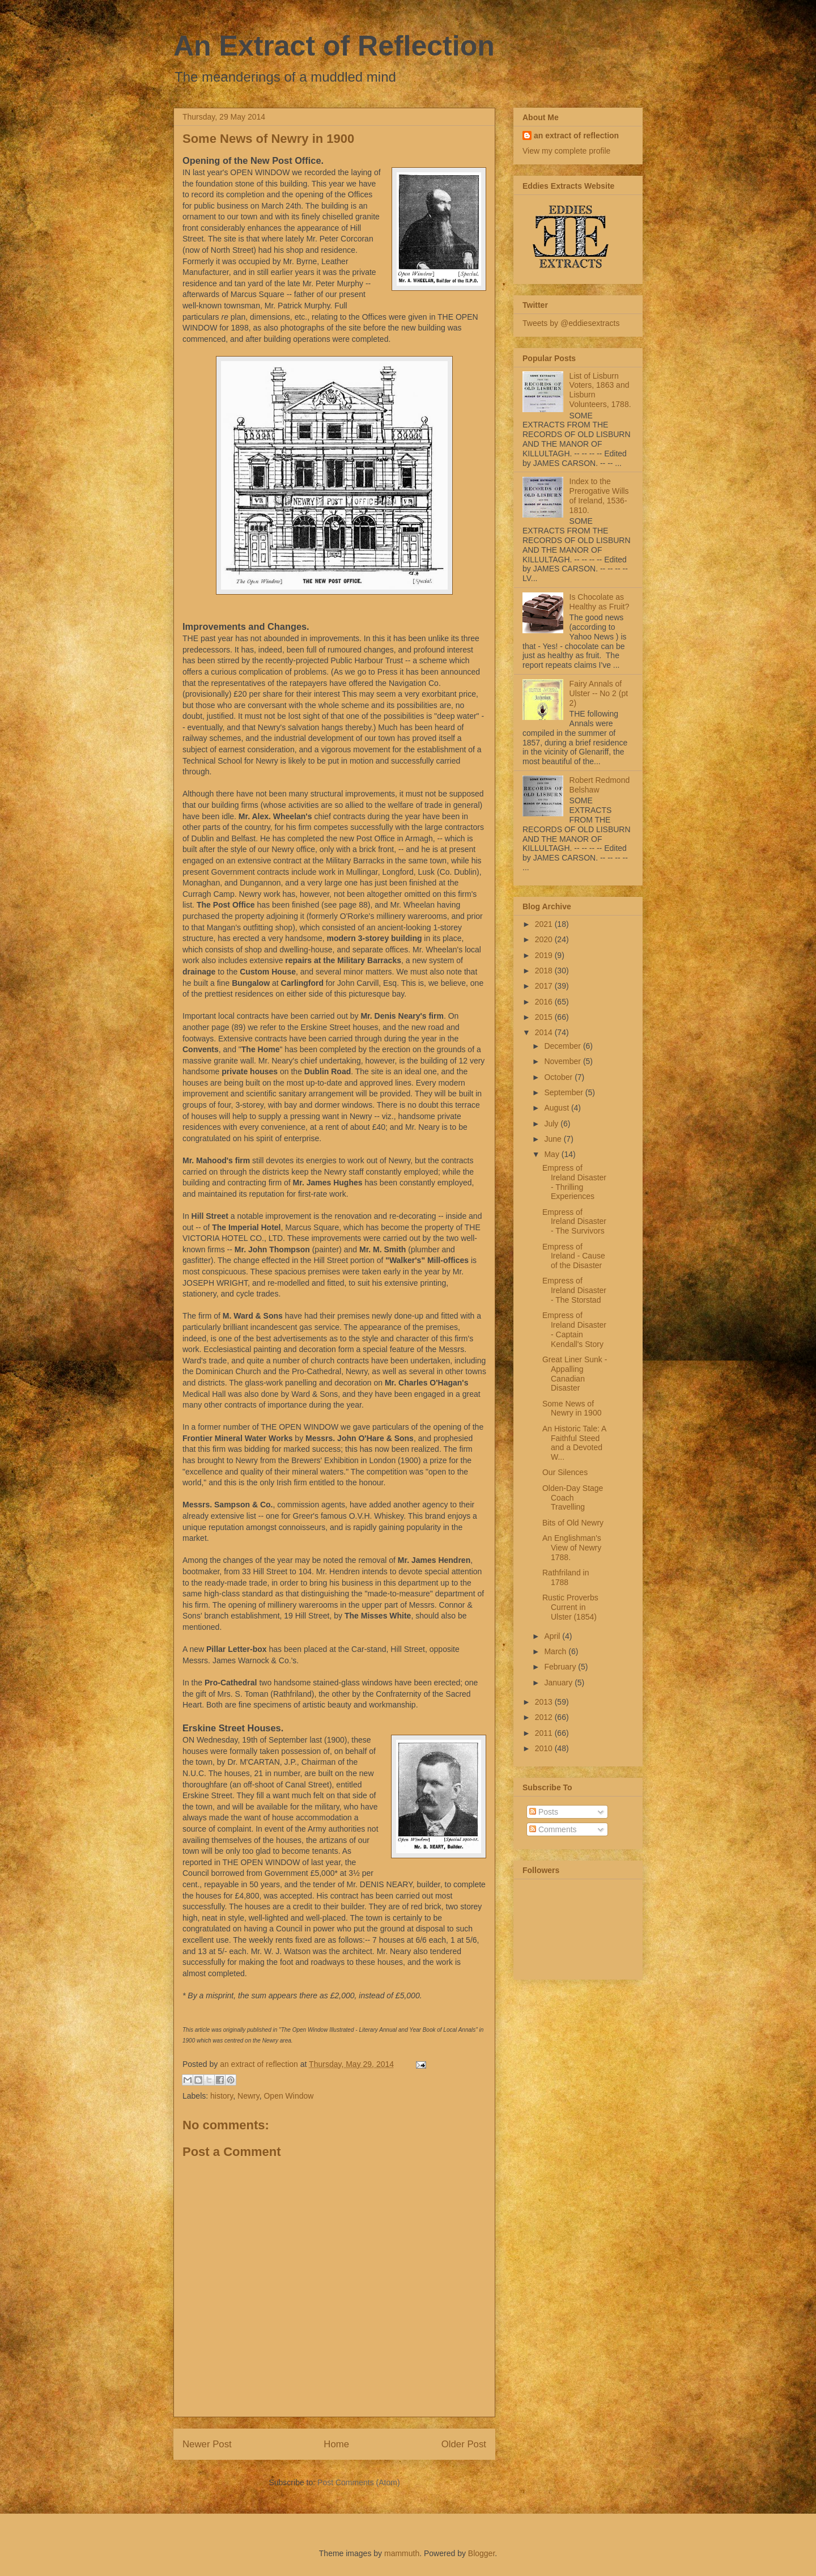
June (553, 1138)
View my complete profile (566, 150)
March (556, 1651)
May (552, 1154)
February (561, 1666)
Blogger (481, 2553)
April (553, 1636)
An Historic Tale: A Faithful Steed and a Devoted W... (574, 1442)
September (564, 1092)
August (557, 1107)
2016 (545, 1001)
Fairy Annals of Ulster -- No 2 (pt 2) (599, 693)
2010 (545, 1748)
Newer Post (207, 2444)
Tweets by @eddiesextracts (570, 323)
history (221, 2095)
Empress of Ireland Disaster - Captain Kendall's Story (574, 1329)
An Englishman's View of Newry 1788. (571, 1547)
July (552, 1123)
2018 (545, 970)
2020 (545, 939)
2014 (545, 1032)
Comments (553, 1829)
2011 (545, 1733)
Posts (543, 1811)
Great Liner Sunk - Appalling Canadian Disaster (574, 1373)
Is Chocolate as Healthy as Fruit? (600, 601)
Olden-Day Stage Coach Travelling (572, 1498)
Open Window (288, 2095)
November (563, 1061)
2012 (545, 1717)
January (559, 1682)
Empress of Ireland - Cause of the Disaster (573, 1256)
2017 (545, 985)
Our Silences (565, 1472)
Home (336, 2444)
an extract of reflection (576, 135)
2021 (545, 924)
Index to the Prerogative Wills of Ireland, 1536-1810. (599, 495)
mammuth (401, 2553)
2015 (545, 1017)
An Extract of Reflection (334, 46)
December (563, 1045)
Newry (248, 2095)
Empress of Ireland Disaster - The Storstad (574, 1290)
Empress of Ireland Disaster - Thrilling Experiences (574, 1182)
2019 (545, 955)
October (559, 1077)
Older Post (463, 2444)
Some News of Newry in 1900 (572, 1408)
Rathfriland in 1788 (565, 1577)
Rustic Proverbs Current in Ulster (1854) (570, 1607)
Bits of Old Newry (573, 1522)
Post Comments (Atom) (358, 2482)
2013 (545, 1701)
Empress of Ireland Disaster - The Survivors (574, 1222)
